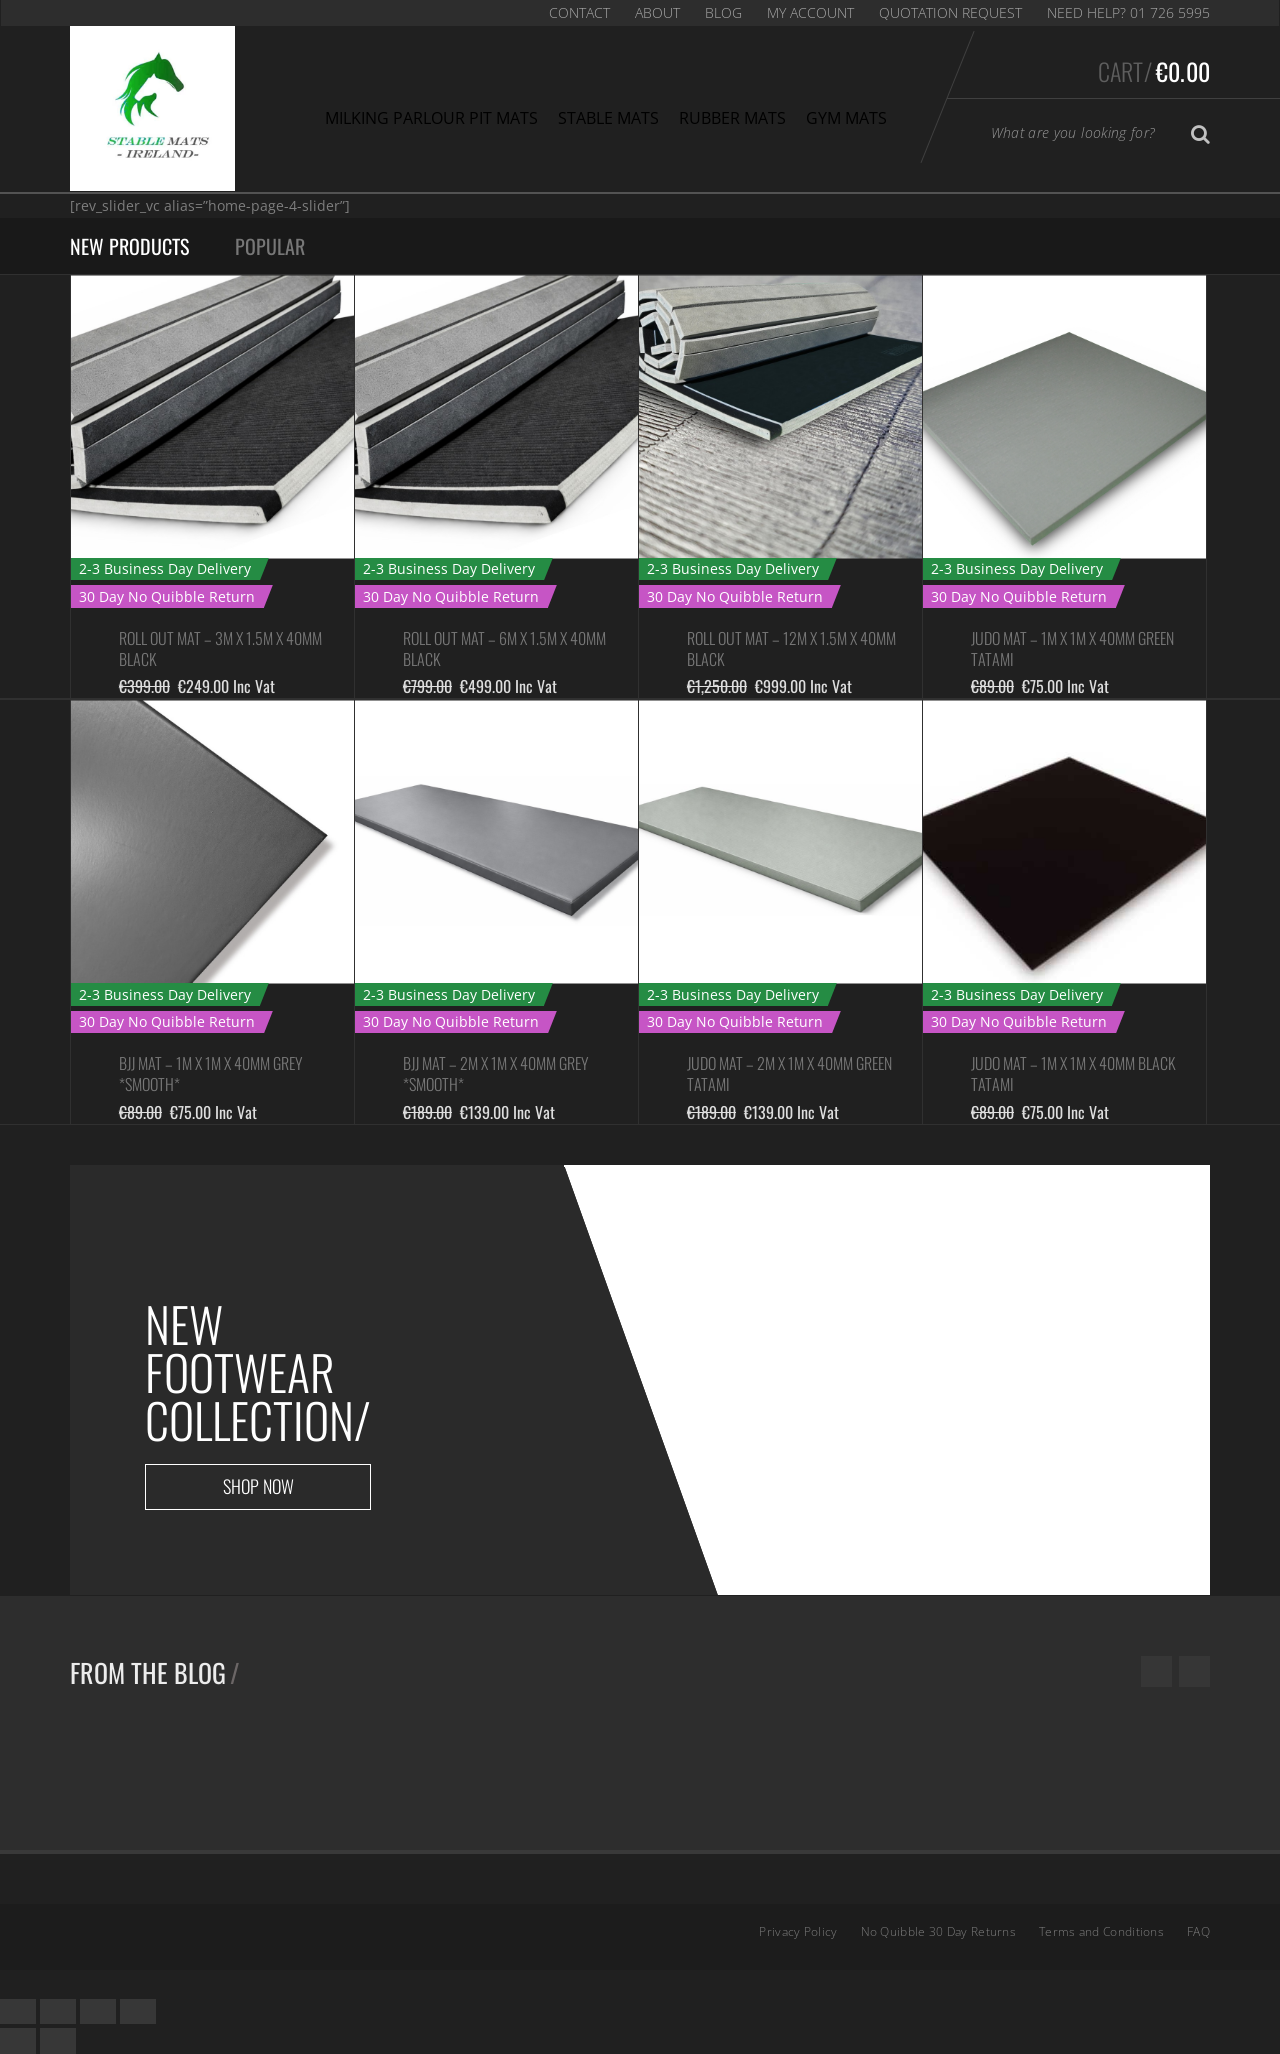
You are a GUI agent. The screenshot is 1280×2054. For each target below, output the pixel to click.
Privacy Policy (798, 1931)
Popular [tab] (270, 246)
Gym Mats (846, 118)
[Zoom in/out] (138, 2011)
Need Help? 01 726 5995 (1128, 12)
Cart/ (1154, 71)
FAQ (1198, 1931)
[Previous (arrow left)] (18, 2040)
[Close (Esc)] (18, 2011)
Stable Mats (608, 118)
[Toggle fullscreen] (98, 2011)
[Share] (58, 2011)
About (657, 12)
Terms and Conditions (1101, 1931)
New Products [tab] (129, 246)
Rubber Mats (732, 118)
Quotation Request (950, 12)
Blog (723, 12)
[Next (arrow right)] (58, 2040)
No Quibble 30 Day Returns (939, 1931)
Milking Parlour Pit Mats (431, 118)
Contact (579, 12)
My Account (810, 12)
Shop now (258, 1486)
